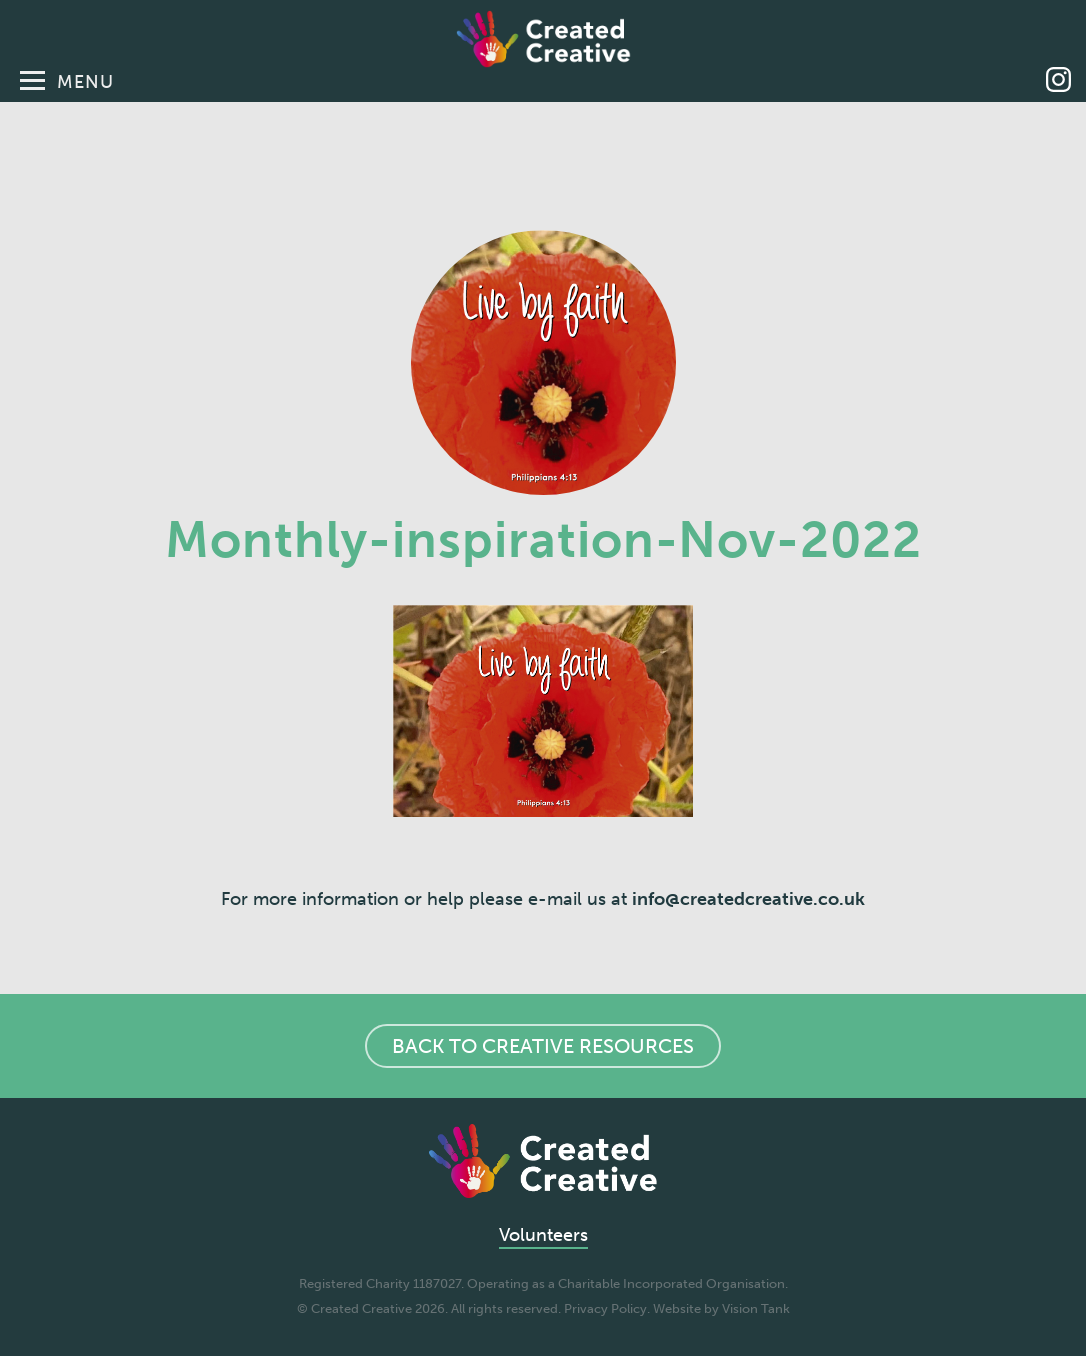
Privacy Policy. (607, 1308)
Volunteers (543, 1235)
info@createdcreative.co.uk (748, 899)
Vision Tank (756, 1308)
